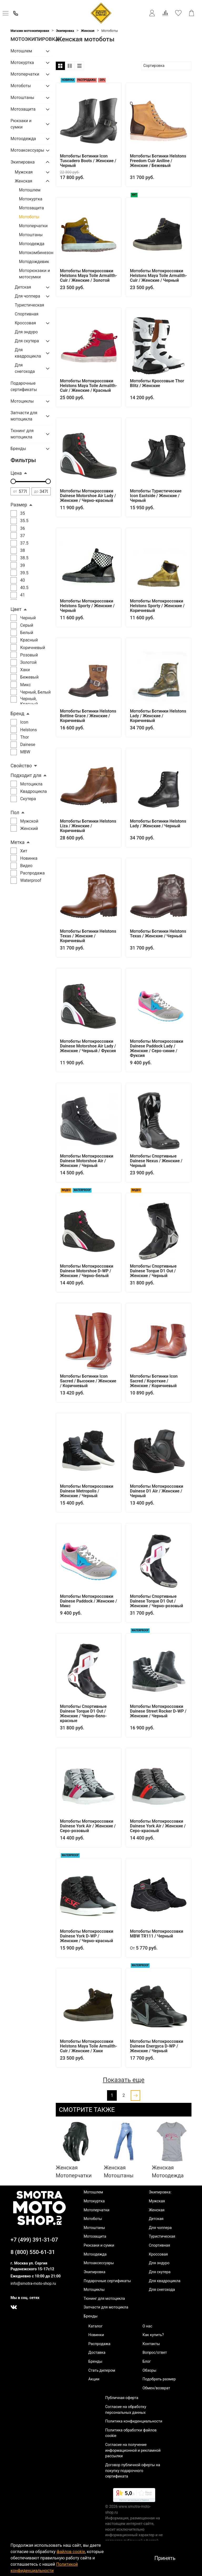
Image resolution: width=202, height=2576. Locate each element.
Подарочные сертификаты (24, 386)
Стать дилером (101, 2370)
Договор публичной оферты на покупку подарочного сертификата (132, 2471)
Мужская (24, 172)
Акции (93, 2379)
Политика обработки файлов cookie (130, 2433)
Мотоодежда (23, 138)
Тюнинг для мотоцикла (22, 433)
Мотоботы (21, 85)
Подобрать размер (159, 2379)
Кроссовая (25, 322)
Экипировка (65, 31)
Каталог (95, 2326)
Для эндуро (26, 331)
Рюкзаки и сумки (21, 124)
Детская (23, 287)
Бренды (18, 448)
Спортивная (26, 314)
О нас (147, 2326)
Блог (147, 2361)
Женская (87, 31)
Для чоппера (27, 296)
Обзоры (149, 2370)
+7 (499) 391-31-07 (34, 2240)
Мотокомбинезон (35, 252)
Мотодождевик (34, 261)
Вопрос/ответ (155, 2352)
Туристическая (29, 305)
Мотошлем (21, 50)
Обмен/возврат (156, 2388)
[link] (134, 2496)
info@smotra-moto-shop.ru (33, 2283)
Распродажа (99, 2344)
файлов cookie (71, 2551)
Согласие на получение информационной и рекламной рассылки (133, 2450)
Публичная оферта (121, 2398)
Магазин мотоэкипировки (30, 31)
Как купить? (153, 2335)
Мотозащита (23, 109)
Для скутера (27, 340)
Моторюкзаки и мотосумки (34, 273)
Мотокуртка (22, 62)
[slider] (13, 481)
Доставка (96, 2352)
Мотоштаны (22, 97)
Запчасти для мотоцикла (24, 416)
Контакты (151, 2344)
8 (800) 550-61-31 (33, 2252)
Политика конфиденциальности (133, 2421)
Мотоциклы (22, 401)
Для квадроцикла (28, 353)
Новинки (96, 2335)
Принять (164, 2558)
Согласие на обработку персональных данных (125, 2410)
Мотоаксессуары (26, 150)
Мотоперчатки (25, 74)
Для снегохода (25, 368)
